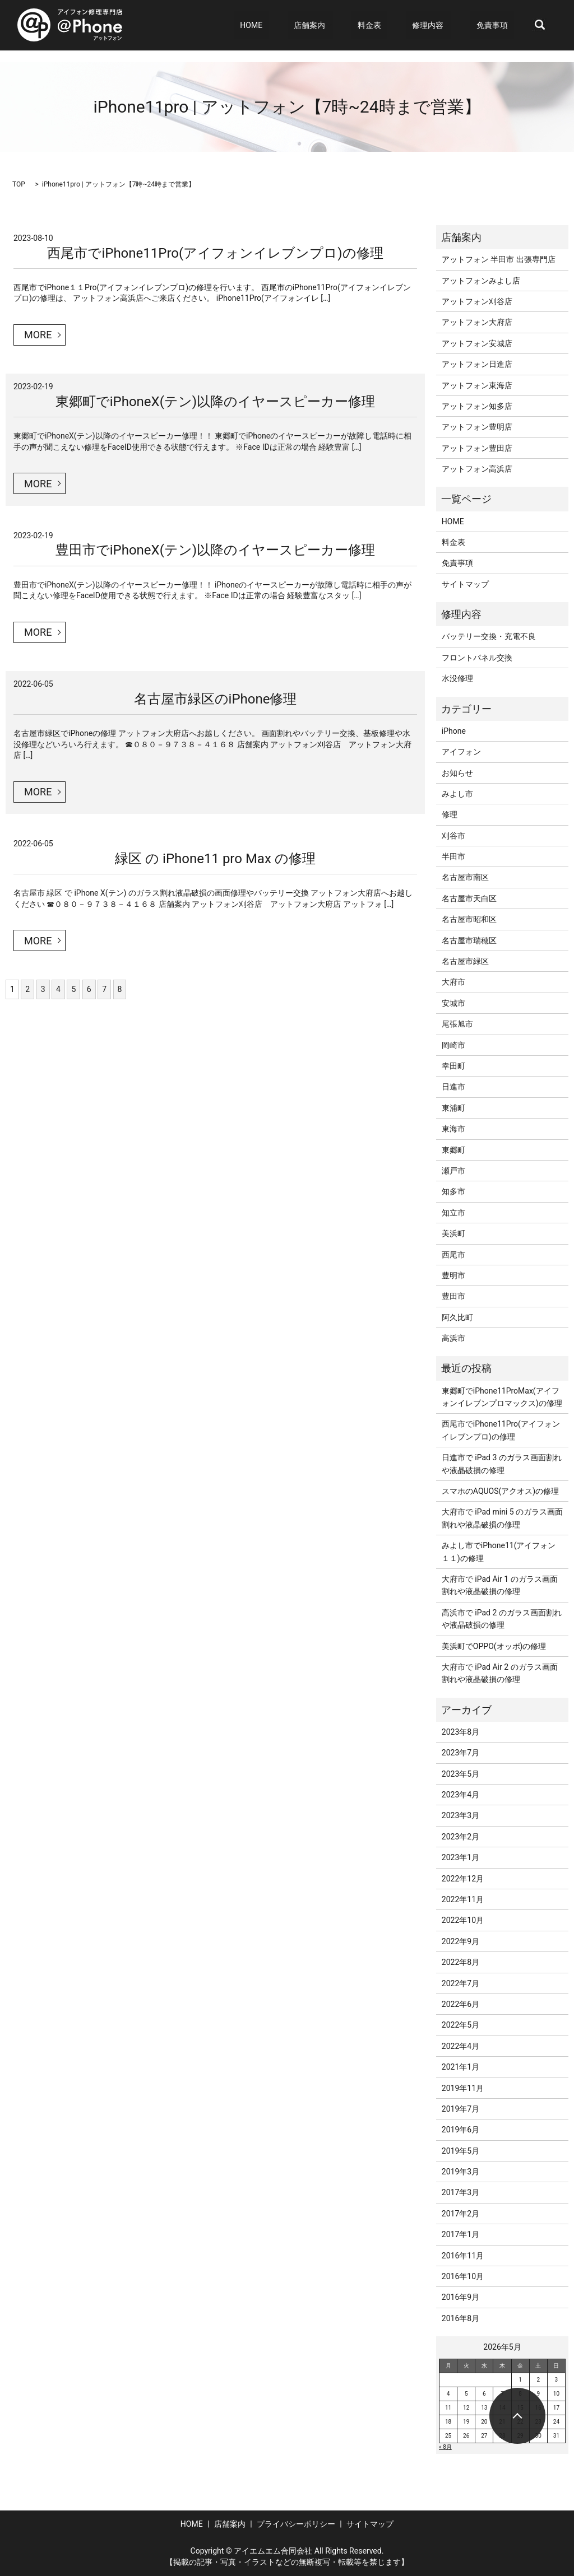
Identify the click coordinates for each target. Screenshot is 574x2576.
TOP (18, 184)
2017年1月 (460, 2234)
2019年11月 (463, 2088)
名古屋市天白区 (469, 898)
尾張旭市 (457, 1023)
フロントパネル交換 (477, 657)
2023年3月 (460, 1815)
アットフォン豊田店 (477, 448)
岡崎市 (453, 1045)
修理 (449, 814)
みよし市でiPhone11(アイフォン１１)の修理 (499, 1551)
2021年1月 (460, 2066)
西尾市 (453, 1254)
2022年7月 (460, 1983)
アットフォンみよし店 (481, 280)
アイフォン (461, 751)
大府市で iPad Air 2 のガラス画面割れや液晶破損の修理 (500, 1673)
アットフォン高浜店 (477, 468)
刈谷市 (453, 835)
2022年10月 (463, 1920)
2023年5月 (460, 1773)
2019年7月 (460, 2108)
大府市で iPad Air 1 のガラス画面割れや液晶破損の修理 (500, 1585)
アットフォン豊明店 (477, 426)
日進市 (453, 1086)
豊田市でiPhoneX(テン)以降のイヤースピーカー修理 (215, 550)
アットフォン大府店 (477, 322)
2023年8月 (460, 1731)
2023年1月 (460, 1857)
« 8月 (445, 2447)
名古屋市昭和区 (469, 919)
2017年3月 (460, 2192)
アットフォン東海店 (477, 385)
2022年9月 (460, 1941)
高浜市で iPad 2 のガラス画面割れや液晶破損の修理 (502, 1618)
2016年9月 (460, 2297)
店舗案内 (339, 25)
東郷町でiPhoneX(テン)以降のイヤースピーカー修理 (215, 401)
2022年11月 (463, 1899)
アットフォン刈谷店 (477, 301)
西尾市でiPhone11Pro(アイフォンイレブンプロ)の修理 (215, 253)
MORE (38, 335)
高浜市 (453, 1338)
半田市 (453, 856)
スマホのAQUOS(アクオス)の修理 (500, 1491)
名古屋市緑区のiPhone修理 (215, 699)
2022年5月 (460, 2024)
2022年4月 (460, 2046)
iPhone (454, 730)
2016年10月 (463, 2276)
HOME (294, 25)
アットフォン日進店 (477, 364)
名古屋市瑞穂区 (469, 940)
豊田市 (453, 1296)
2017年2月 (460, 2213)
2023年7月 (460, 1752)
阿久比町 (457, 1317)
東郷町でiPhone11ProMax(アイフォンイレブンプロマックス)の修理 (502, 1397)
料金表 (394, 25)
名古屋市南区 (465, 877)
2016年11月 (463, 2255)
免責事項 (498, 25)
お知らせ (457, 772)
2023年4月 (460, 1794)
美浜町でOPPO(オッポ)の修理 (494, 1646)
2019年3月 (460, 2171)
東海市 (453, 1128)
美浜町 (453, 1233)
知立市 (453, 1212)
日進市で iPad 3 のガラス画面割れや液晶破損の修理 (502, 1463)
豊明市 (453, 1275)
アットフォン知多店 (477, 406)
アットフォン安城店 (477, 343)
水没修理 (457, 678)
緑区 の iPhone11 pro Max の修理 (215, 859)
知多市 (453, 1191)
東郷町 (453, 1149)
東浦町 (453, 1107)
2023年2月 (460, 1836)
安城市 (453, 1003)
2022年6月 (460, 2004)
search (540, 25)
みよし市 (457, 793)
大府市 (453, 981)
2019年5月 (460, 2150)
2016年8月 (460, 2318)
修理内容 (440, 25)
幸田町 (453, 1065)
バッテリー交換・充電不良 (489, 636)
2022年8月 (460, 1962)
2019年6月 (460, 2129)
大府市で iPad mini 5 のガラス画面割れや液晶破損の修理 (502, 1518)
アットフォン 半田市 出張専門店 (499, 259)
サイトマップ (465, 584)
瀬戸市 (453, 1170)
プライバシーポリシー (296, 2523)
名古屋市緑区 (465, 961)
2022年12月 (463, 1878)
